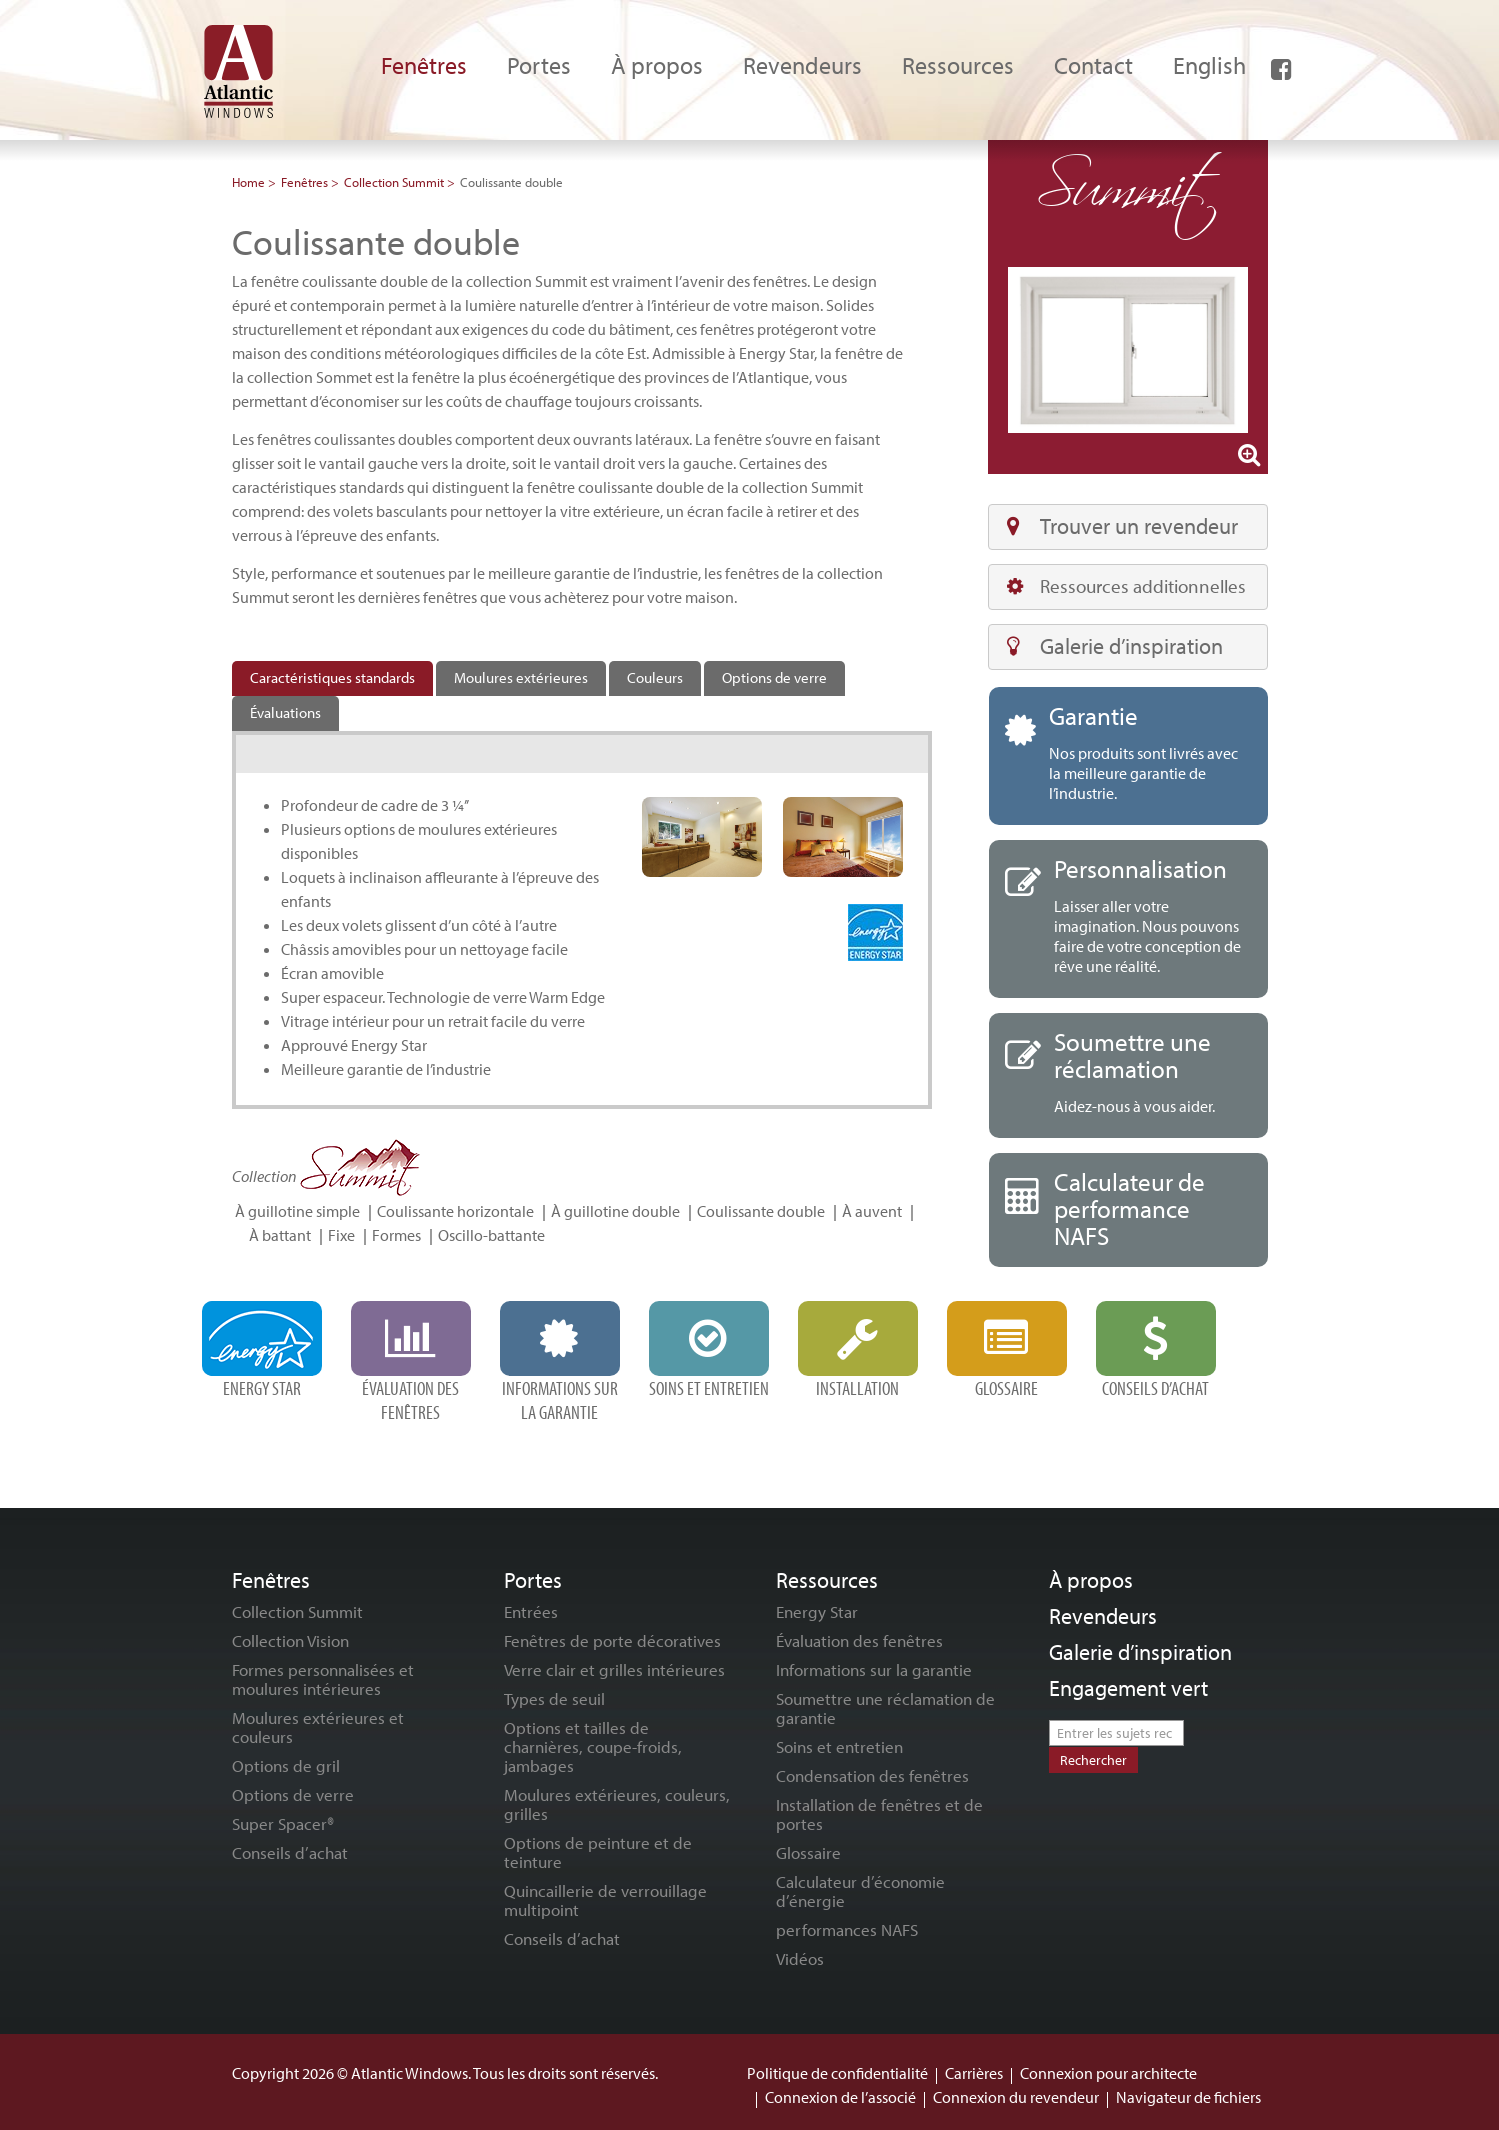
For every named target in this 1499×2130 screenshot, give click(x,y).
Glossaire (808, 1852)
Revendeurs (1103, 1616)
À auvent (872, 1211)
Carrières (974, 2073)
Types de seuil (554, 1698)
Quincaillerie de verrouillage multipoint (605, 1900)
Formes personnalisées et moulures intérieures (323, 1679)
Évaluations (285, 712)
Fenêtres (304, 182)
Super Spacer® (283, 1823)
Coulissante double (761, 1211)
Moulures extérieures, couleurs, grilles (617, 1804)
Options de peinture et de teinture (598, 1852)
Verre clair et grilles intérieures (614, 1669)
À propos (1091, 1580)
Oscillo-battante (491, 1235)
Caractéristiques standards (332, 677)
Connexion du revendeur (1016, 2097)
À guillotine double (615, 1211)
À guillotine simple (297, 1211)
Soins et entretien (839, 1746)
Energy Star (817, 1611)
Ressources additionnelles (1126, 586)
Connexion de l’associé (840, 2097)
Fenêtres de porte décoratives (612, 1640)
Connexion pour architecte (1108, 2073)
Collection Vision (290, 1640)
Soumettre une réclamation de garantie (885, 1708)
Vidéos (800, 1958)
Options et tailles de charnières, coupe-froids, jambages (593, 1746)
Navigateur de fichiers (1188, 2097)
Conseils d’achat (290, 1852)
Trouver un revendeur (1122, 526)
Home (248, 182)
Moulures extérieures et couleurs (318, 1727)
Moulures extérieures (521, 677)
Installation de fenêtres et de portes (879, 1814)
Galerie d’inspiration (1115, 646)
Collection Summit (394, 182)
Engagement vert (1128, 1688)
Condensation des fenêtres (872, 1775)
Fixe (341, 1235)
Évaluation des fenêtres (859, 1640)
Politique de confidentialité (837, 2073)
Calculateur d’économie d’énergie (860, 1891)
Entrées (531, 1611)
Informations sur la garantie (874, 1669)
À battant (280, 1235)
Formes (396, 1235)
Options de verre (774, 677)
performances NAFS (847, 1929)
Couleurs (655, 677)
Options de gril (286, 1765)
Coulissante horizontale (455, 1211)
